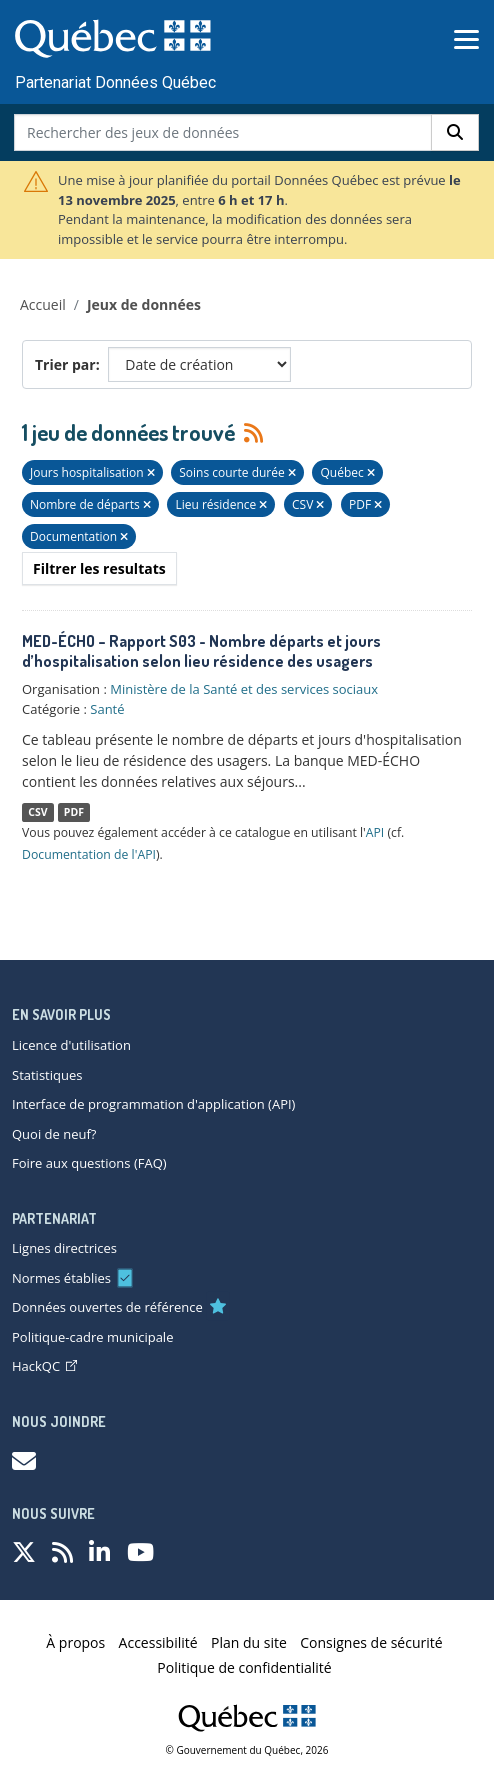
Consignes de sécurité (371, 1642)
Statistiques (47, 1075)
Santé (107, 709)
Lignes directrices (64, 1248)
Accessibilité (158, 1642)
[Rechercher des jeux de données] (223, 132)
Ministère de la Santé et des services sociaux (244, 689)
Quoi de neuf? (54, 1134)
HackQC (44, 1366)
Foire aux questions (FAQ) (89, 1163)
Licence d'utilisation (71, 1045)
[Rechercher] (455, 132)
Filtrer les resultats (99, 568)
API (375, 832)
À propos (75, 1642)
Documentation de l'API (89, 854)
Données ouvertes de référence (107, 1307)
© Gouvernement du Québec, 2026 (247, 1750)
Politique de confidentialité (244, 1667)
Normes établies (61, 1278)
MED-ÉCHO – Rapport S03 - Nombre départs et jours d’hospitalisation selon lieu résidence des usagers (201, 651)
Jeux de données (144, 304)
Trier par (65, 364)
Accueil (43, 304)
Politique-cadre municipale (92, 1337)
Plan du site (249, 1642)
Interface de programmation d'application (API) (153, 1104)
